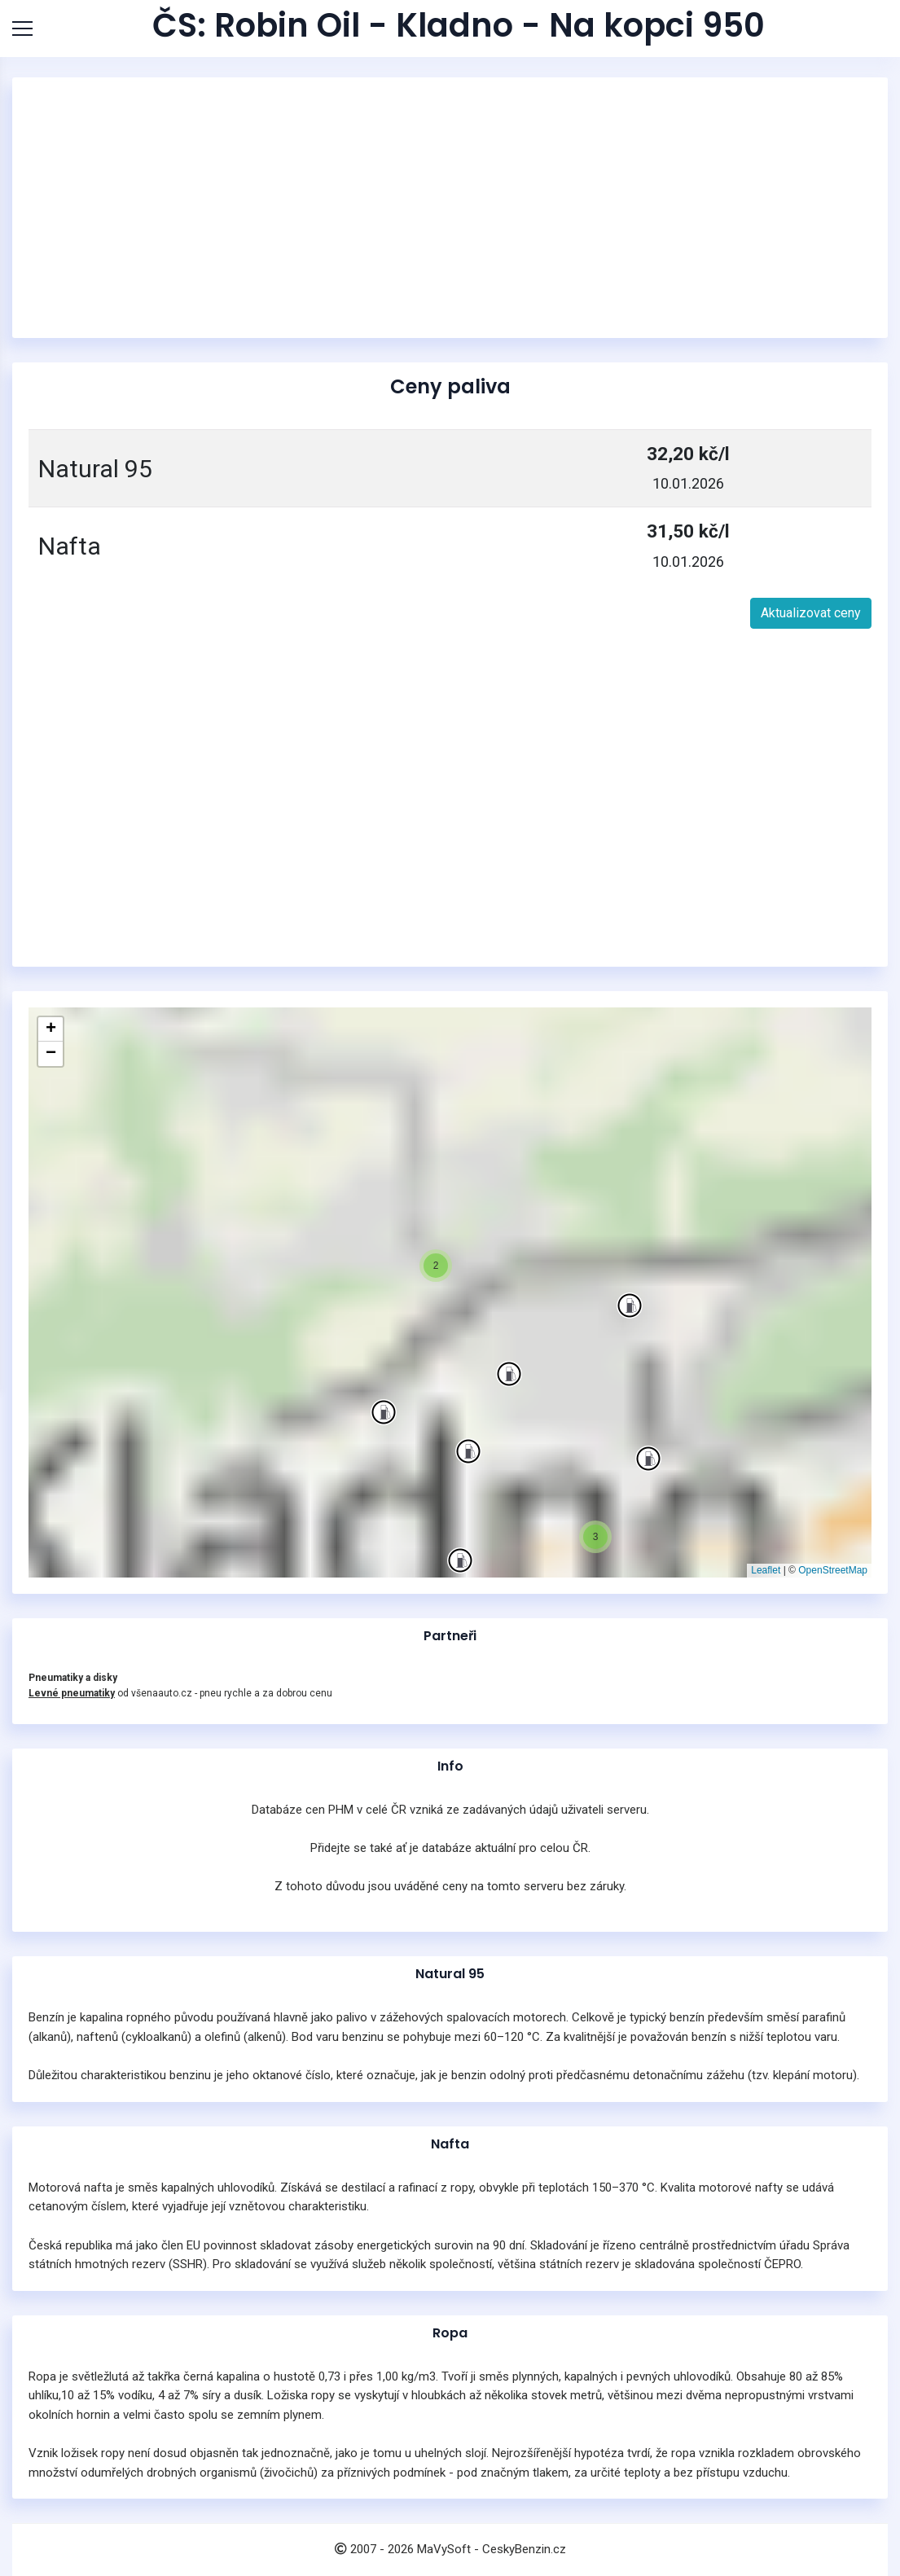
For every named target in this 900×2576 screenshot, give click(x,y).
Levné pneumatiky (72, 1693)
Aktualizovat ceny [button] (811, 613)
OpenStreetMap (832, 1570)
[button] (384, 1412)
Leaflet (765, 1570)
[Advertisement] (450, 208)
